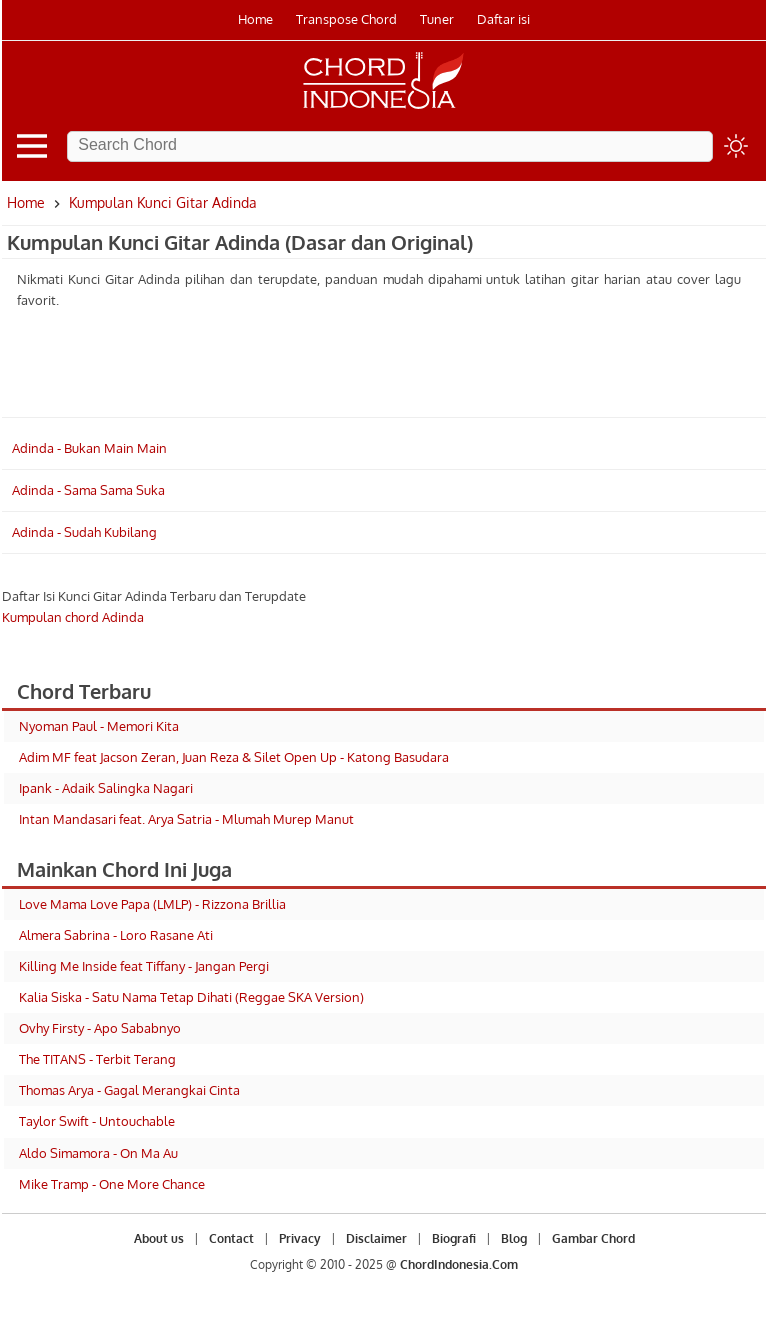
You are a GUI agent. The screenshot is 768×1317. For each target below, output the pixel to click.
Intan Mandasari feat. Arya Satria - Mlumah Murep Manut (186, 819)
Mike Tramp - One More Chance (112, 1184)
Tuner (437, 19)
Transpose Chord (346, 19)
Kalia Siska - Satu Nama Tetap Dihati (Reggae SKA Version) (191, 997)
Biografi (454, 1238)
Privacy (300, 1238)
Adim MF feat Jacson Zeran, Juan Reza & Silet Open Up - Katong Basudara (234, 757)
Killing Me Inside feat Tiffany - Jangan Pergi (144, 966)
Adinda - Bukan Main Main (89, 448)
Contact (231, 1238)
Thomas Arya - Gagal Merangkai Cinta (129, 1090)
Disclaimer (376, 1238)
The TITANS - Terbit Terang (97, 1059)
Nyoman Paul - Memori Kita (99, 726)
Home (255, 19)
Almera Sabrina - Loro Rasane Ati (116, 935)
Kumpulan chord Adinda (73, 617)
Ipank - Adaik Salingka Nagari (106, 788)
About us (159, 1238)
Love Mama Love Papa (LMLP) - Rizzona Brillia (152, 904)
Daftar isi (503, 19)
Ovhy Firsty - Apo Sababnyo (100, 1028)
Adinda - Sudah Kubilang (84, 532)
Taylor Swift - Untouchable (97, 1121)
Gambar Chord (593, 1238)
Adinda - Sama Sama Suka (88, 490)
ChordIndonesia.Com (459, 1264)
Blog (514, 1238)
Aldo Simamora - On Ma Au (98, 1153)
